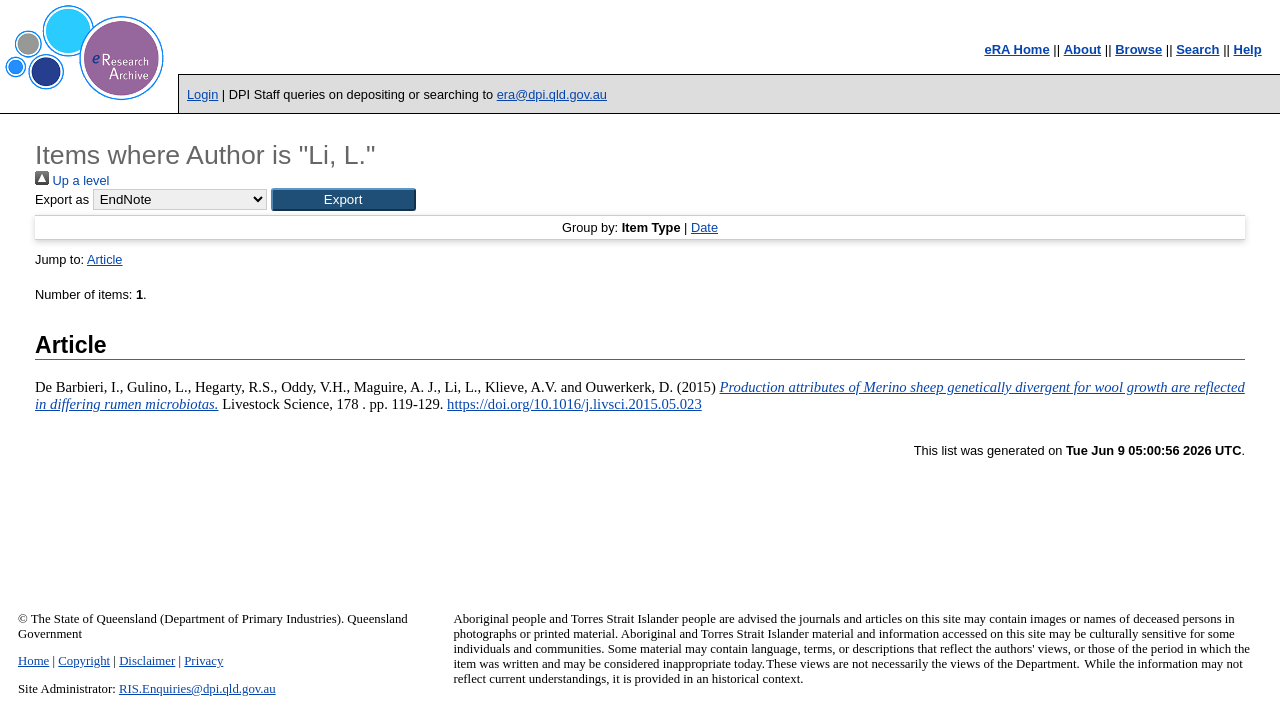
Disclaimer (147, 661)
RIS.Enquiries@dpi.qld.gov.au (197, 689)
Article (105, 259)
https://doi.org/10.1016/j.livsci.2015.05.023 (574, 404)
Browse (1138, 49)
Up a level (72, 180)
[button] (343, 199)
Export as (62, 199)
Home (33, 661)
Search (1197, 49)
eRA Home (1016, 49)
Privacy (203, 661)
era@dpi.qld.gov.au (552, 94)
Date (704, 227)
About (1083, 49)
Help (1248, 49)
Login (202, 94)
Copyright (84, 661)
